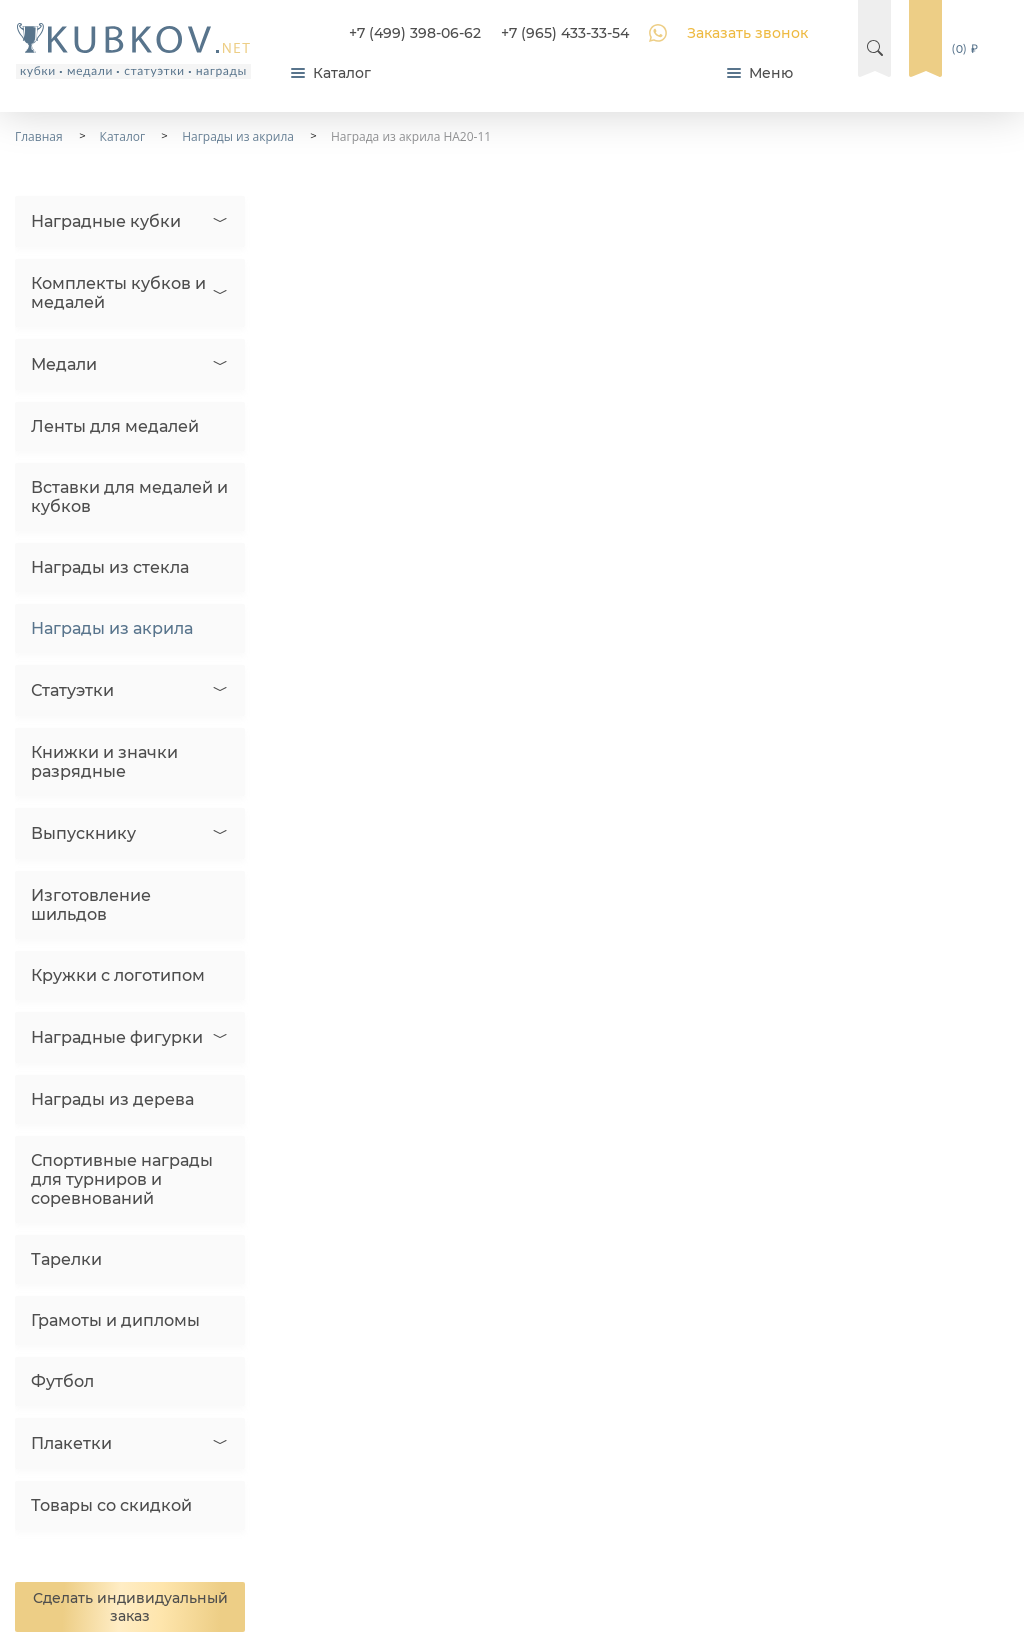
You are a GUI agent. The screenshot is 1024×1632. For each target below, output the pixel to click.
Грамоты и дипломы (115, 1320)
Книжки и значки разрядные (104, 762)
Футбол (62, 1381)
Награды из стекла (110, 567)
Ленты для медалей (115, 426)
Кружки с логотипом (118, 975)
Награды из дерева (112, 1099)
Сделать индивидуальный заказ (130, 1607)
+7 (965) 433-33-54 (565, 33)
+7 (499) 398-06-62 (415, 33)
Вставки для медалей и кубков (129, 497)
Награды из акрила (112, 628)
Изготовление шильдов (91, 905)
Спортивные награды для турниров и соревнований (122, 1179)
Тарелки (66, 1259)
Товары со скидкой (111, 1505)
